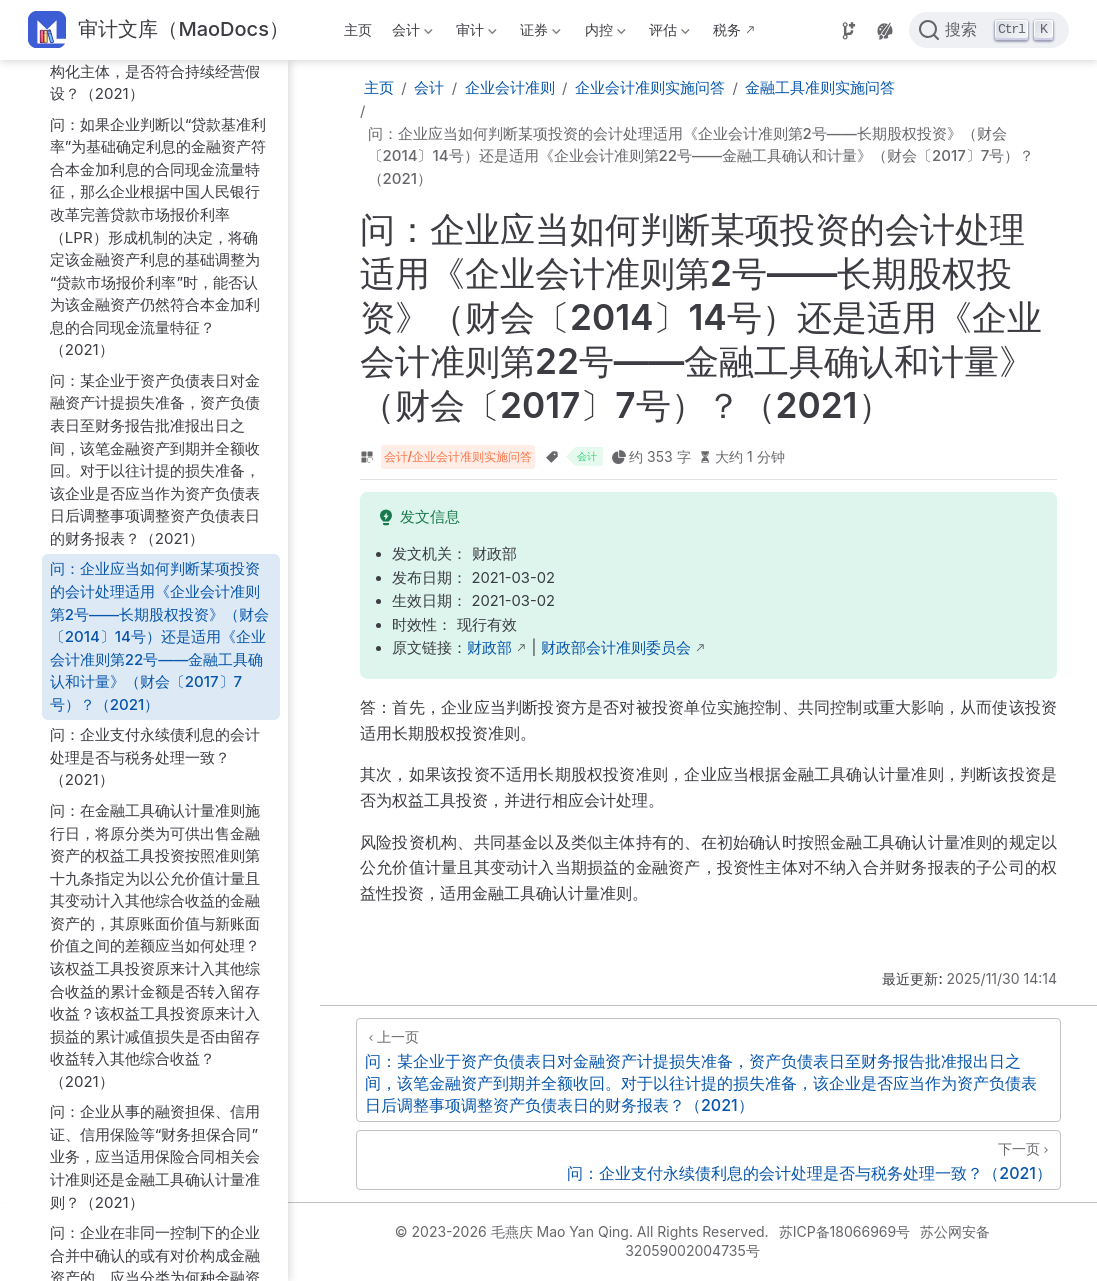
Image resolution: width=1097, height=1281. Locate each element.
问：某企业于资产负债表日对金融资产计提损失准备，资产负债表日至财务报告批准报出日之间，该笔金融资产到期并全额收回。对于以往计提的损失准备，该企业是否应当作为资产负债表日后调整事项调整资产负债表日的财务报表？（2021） (155, 459)
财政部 (489, 648)
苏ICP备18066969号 (845, 1231)
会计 (410, 33)
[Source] (849, 31)
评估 (667, 33)
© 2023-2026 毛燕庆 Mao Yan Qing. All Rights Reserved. (582, 1231)
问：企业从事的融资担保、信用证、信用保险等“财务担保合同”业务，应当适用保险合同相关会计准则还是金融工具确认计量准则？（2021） (155, 1156)
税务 (727, 29)
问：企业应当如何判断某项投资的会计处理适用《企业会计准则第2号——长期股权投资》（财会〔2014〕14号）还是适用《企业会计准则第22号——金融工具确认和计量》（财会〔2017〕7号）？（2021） (159, 636)
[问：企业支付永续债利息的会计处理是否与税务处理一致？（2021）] (708, 1160)
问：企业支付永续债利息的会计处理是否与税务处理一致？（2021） (155, 757)
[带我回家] (158, 30)
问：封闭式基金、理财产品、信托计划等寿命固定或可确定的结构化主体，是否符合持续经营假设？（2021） (155, 59)
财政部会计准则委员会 (616, 648)
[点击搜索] (989, 30)
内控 (603, 33)
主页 (358, 29)
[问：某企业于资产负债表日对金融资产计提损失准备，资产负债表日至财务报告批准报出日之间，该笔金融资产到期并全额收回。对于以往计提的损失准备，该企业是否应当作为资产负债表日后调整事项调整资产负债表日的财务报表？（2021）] (708, 1070)
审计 (475, 33)
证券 (539, 33)
